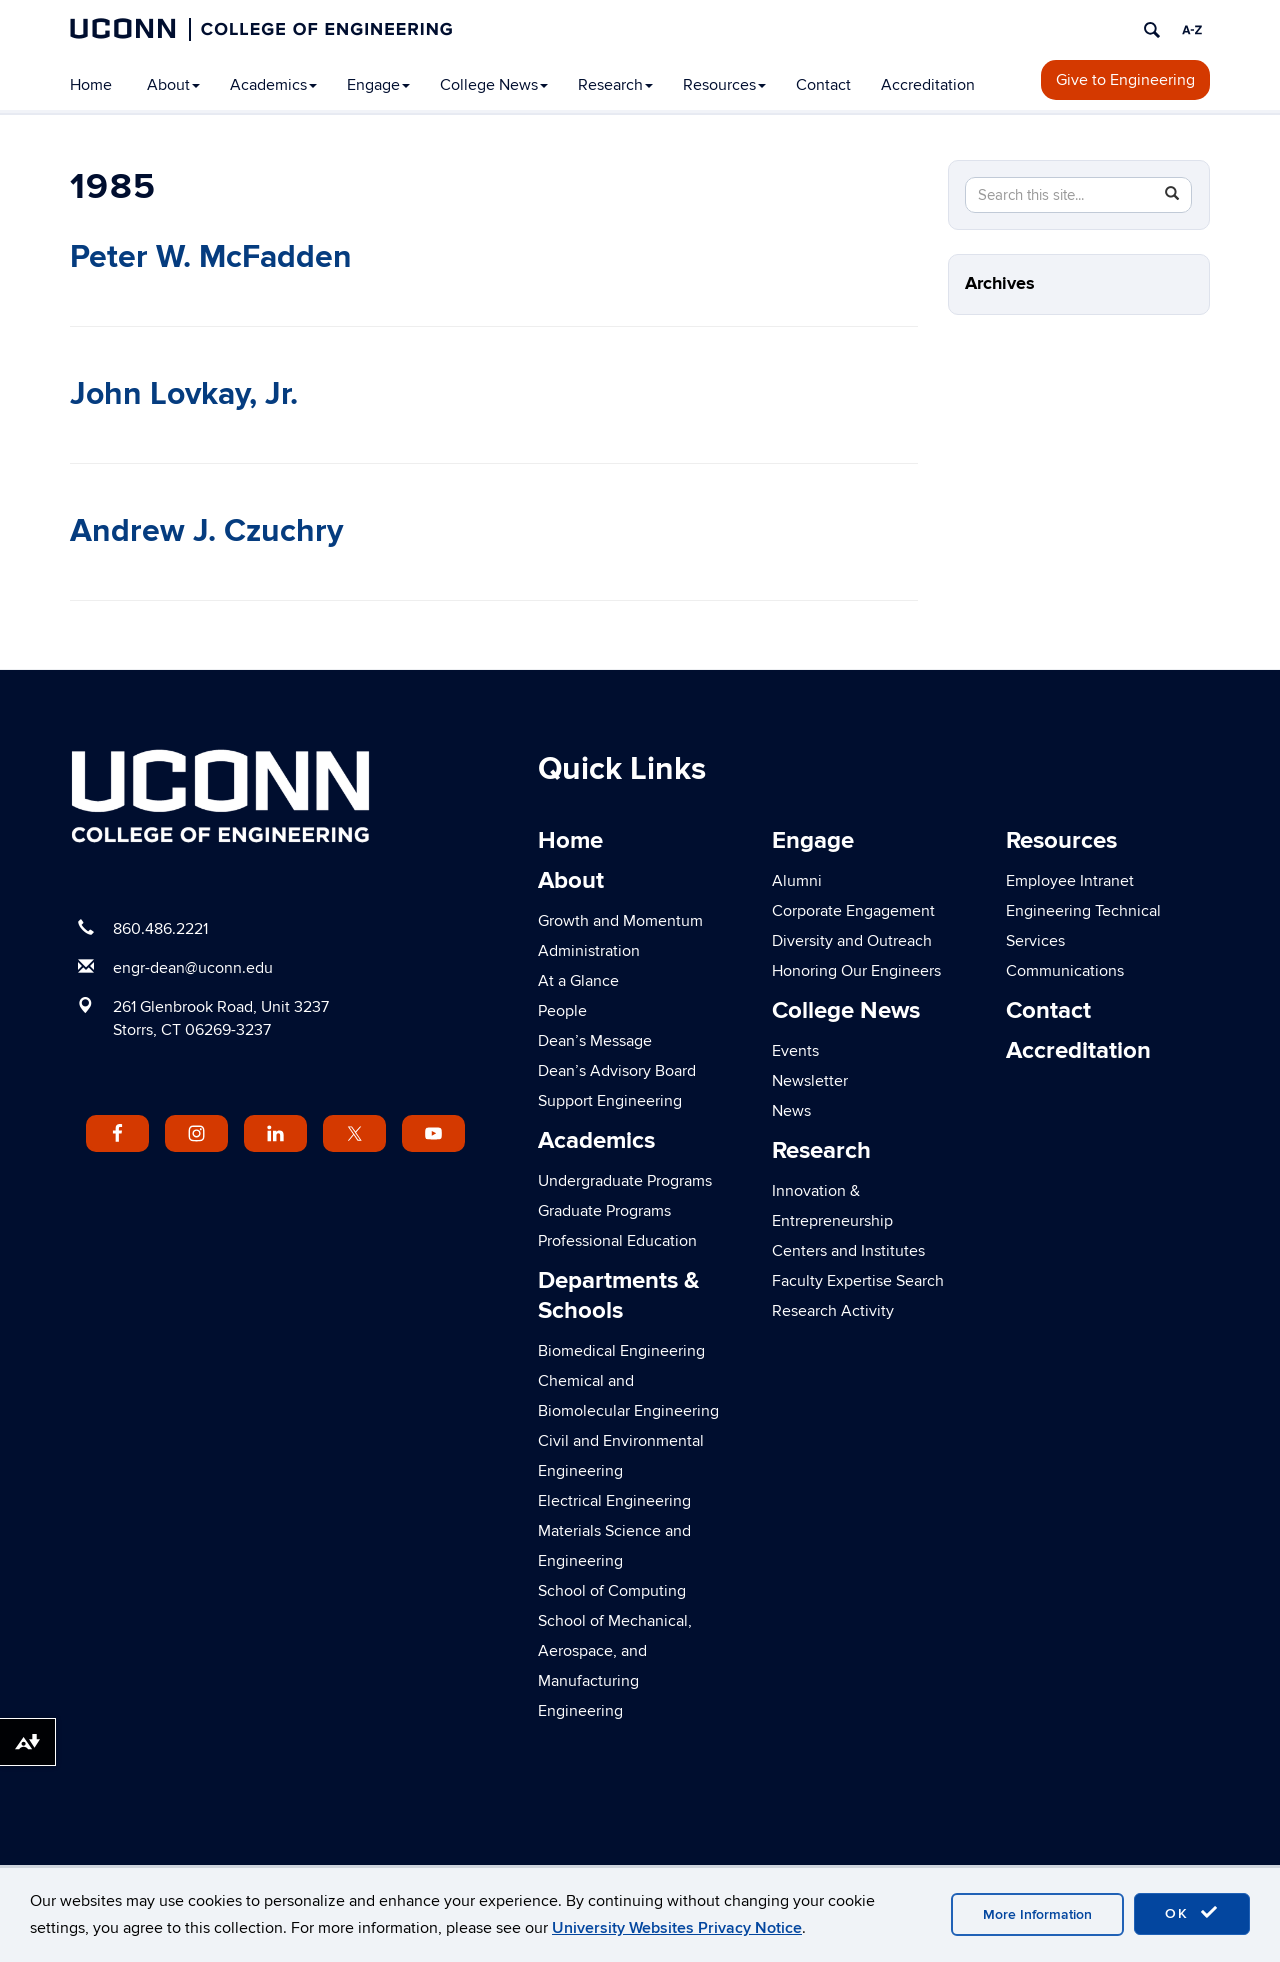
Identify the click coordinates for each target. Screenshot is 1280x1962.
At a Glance (578, 981)
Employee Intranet (1070, 881)
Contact (823, 85)
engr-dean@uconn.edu (193, 968)
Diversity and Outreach (852, 941)
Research (615, 85)
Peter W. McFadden (211, 257)
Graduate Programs (604, 1211)
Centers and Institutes (848, 1251)
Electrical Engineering (614, 1501)
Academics (273, 85)
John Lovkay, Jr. (184, 394)
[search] (1152, 30)
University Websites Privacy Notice (677, 1928)
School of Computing (612, 1591)
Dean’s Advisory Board (617, 1071)
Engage (378, 85)
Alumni (797, 881)
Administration (589, 951)
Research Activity (833, 1311)
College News (494, 85)
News (791, 1111)
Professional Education (617, 1241)
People (562, 1011)
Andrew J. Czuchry (206, 531)
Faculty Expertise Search (858, 1281)
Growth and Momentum (620, 921)
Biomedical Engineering (621, 1351)
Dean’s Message (595, 1041)
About (173, 85)
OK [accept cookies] (1192, 1913)
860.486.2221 (160, 929)
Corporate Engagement (853, 911)
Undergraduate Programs (625, 1181)
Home (91, 85)
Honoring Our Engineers (856, 971)
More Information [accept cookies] (1037, 1914)
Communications (1065, 971)
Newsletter (810, 1081)
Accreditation (928, 85)
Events (795, 1051)
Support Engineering (610, 1101)
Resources (724, 85)
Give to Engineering (1125, 80)
